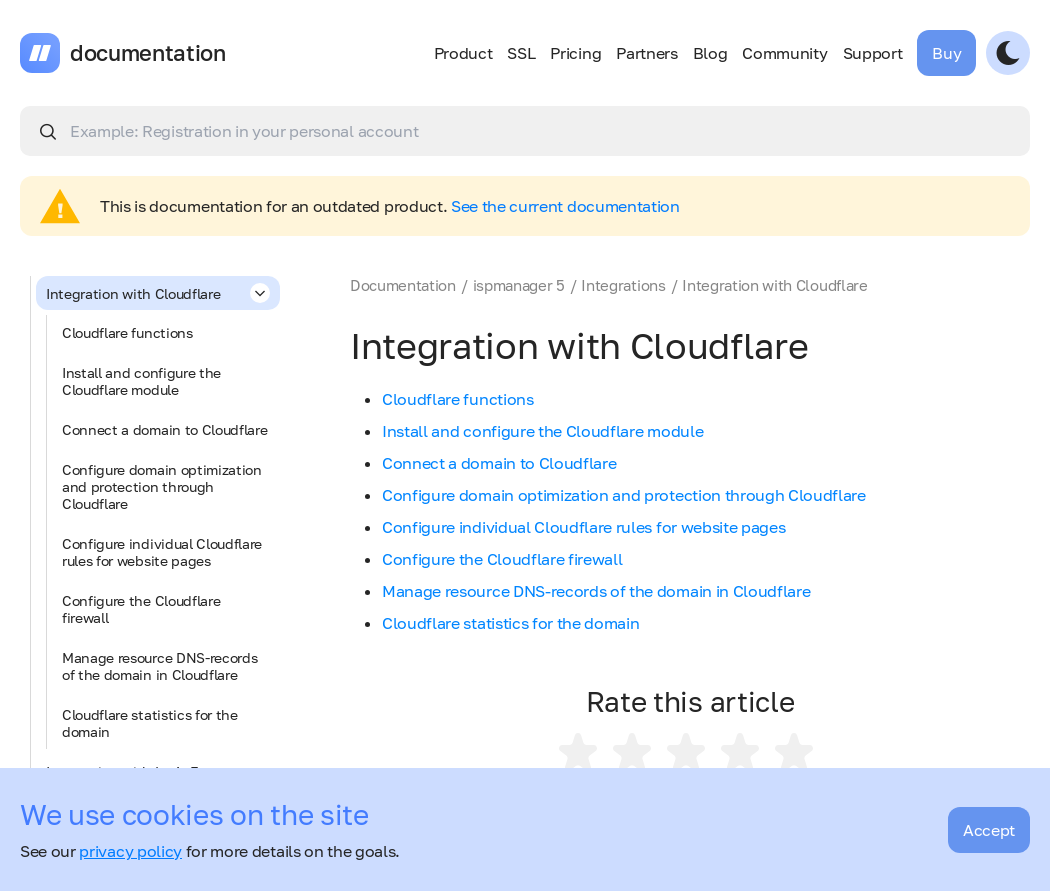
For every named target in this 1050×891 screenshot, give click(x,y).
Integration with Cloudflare (158, 293)
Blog (710, 53)
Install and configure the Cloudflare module (141, 381)
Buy (946, 53)
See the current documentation (565, 206)
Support (873, 53)
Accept (989, 830)
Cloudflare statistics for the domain (150, 723)
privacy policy (130, 851)
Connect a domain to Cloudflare (164, 429)
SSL (521, 53)
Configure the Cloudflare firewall (141, 609)
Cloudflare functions (127, 332)
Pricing (575, 53)
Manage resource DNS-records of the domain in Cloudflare (159, 666)
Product (463, 53)
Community (784, 53)
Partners (646, 53)
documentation (148, 53)
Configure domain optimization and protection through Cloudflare (162, 486)
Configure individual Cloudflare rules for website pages (162, 552)
